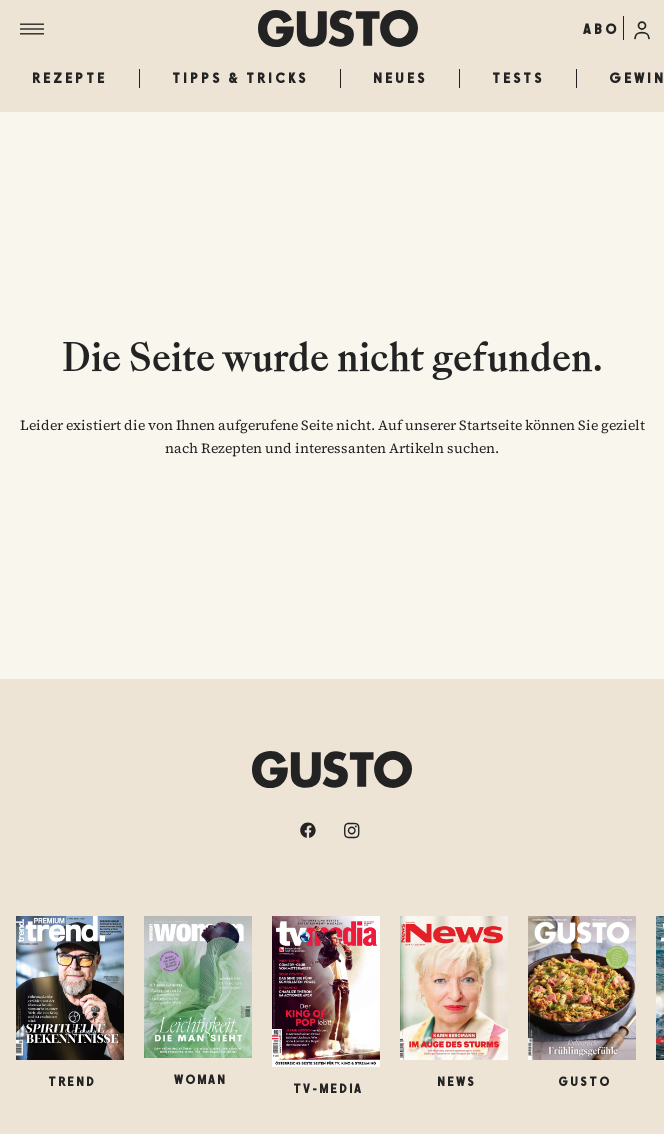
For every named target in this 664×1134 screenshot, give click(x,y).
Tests (518, 78)
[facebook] (310, 830)
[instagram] (354, 830)
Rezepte (69, 78)
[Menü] (139, 29)
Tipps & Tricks (240, 78)
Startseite (490, 425)
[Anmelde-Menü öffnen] (642, 28)
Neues (400, 78)
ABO (601, 29)
